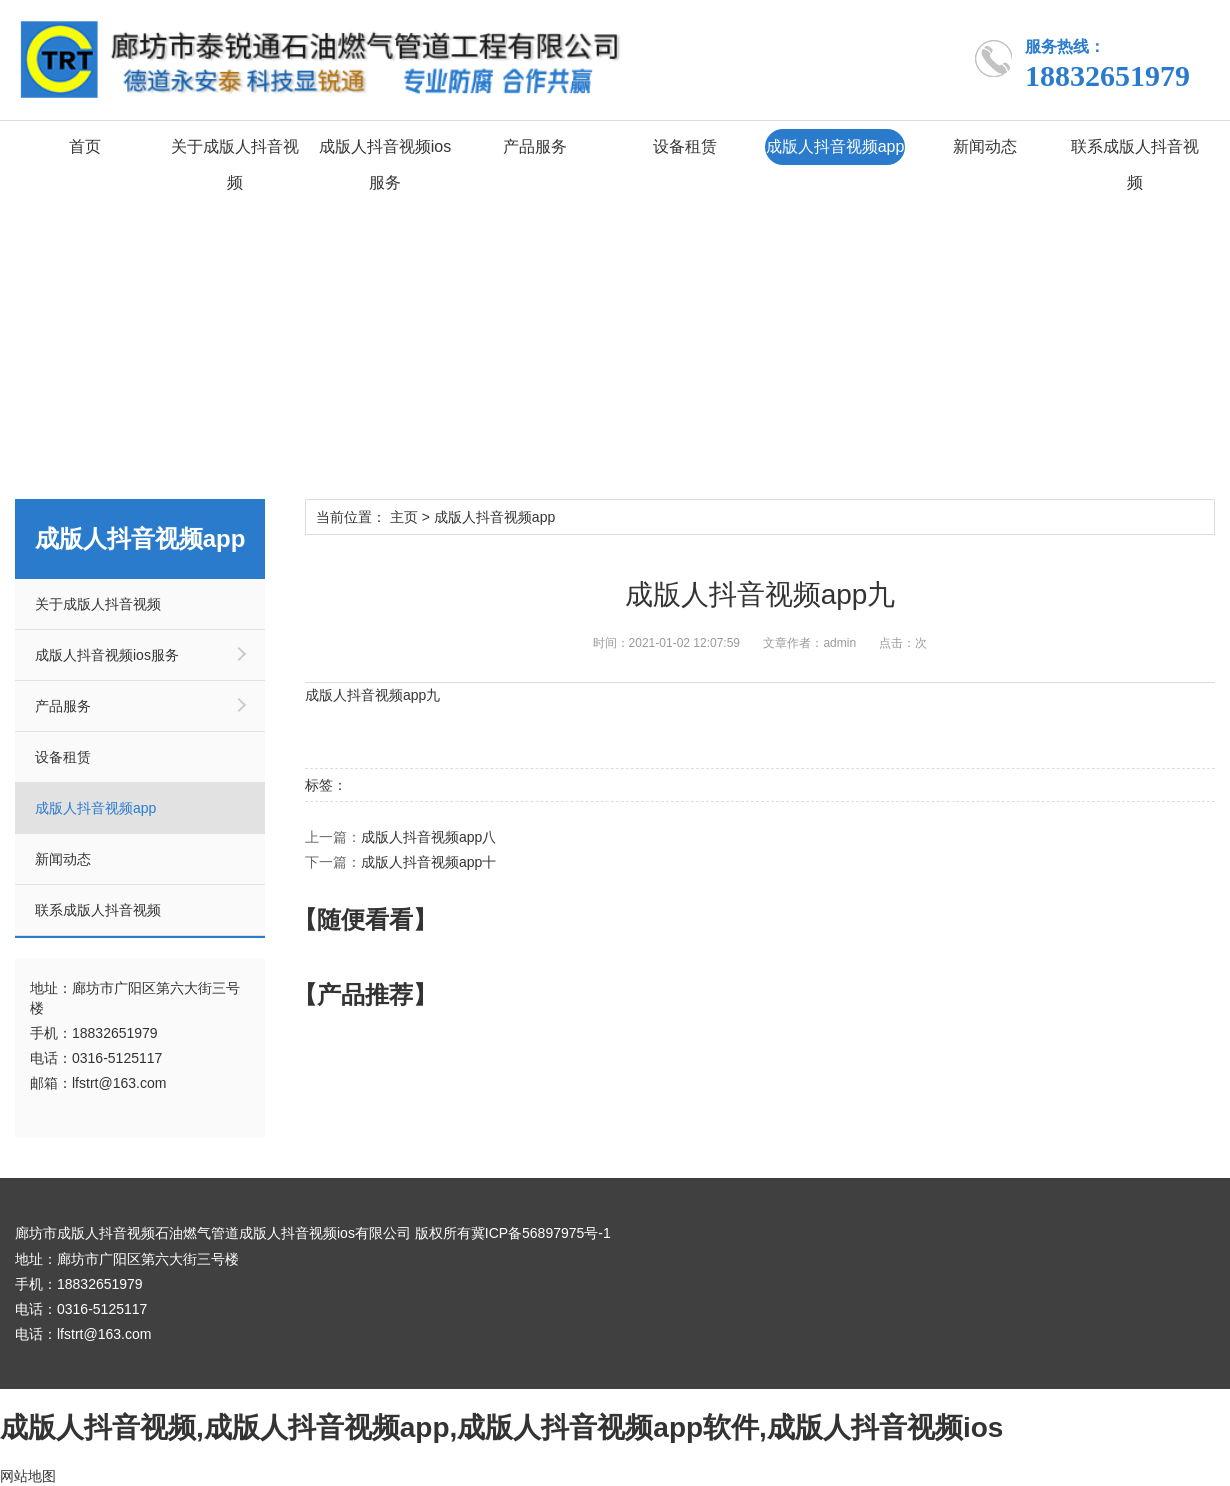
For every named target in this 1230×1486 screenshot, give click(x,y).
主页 (404, 517)
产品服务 (535, 146)
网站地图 (28, 1476)
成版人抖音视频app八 (428, 837)
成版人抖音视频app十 (428, 862)
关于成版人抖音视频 (235, 164)
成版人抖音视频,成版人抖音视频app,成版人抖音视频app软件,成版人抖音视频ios (501, 1426)
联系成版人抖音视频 (1135, 164)
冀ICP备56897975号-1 (541, 1233)
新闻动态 (985, 146)
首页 (85, 146)
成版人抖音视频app (835, 146)
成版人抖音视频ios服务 (385, 164)
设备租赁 (685, 146)
